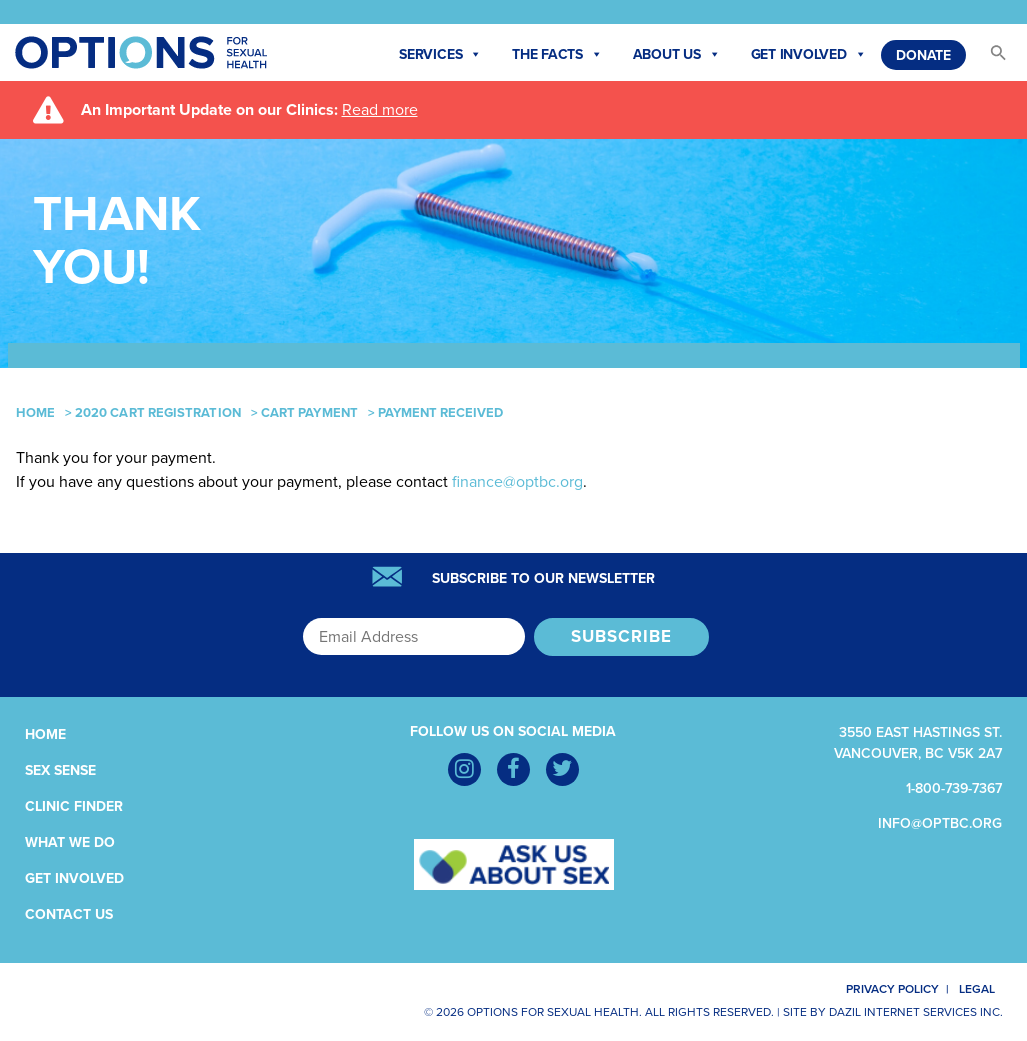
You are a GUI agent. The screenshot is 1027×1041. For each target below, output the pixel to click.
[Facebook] (513, 769)
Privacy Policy (880, 989)
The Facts (557, 55)
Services (440, 55)
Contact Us (69, 914)
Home (35, 413)
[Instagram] (464, 769)
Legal (985, 989)
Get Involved (809, 55)
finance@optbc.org (517, 482)
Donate (923, 55)
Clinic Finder (74, 806)
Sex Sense (60, 770)
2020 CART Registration (158, 413)
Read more (380, 110)
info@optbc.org (940, 823)
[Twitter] (562, 769)
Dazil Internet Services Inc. (916, 1012)
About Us (677, 55)
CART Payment (309, 413)
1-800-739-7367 (954, 788)
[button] (989, 57)
